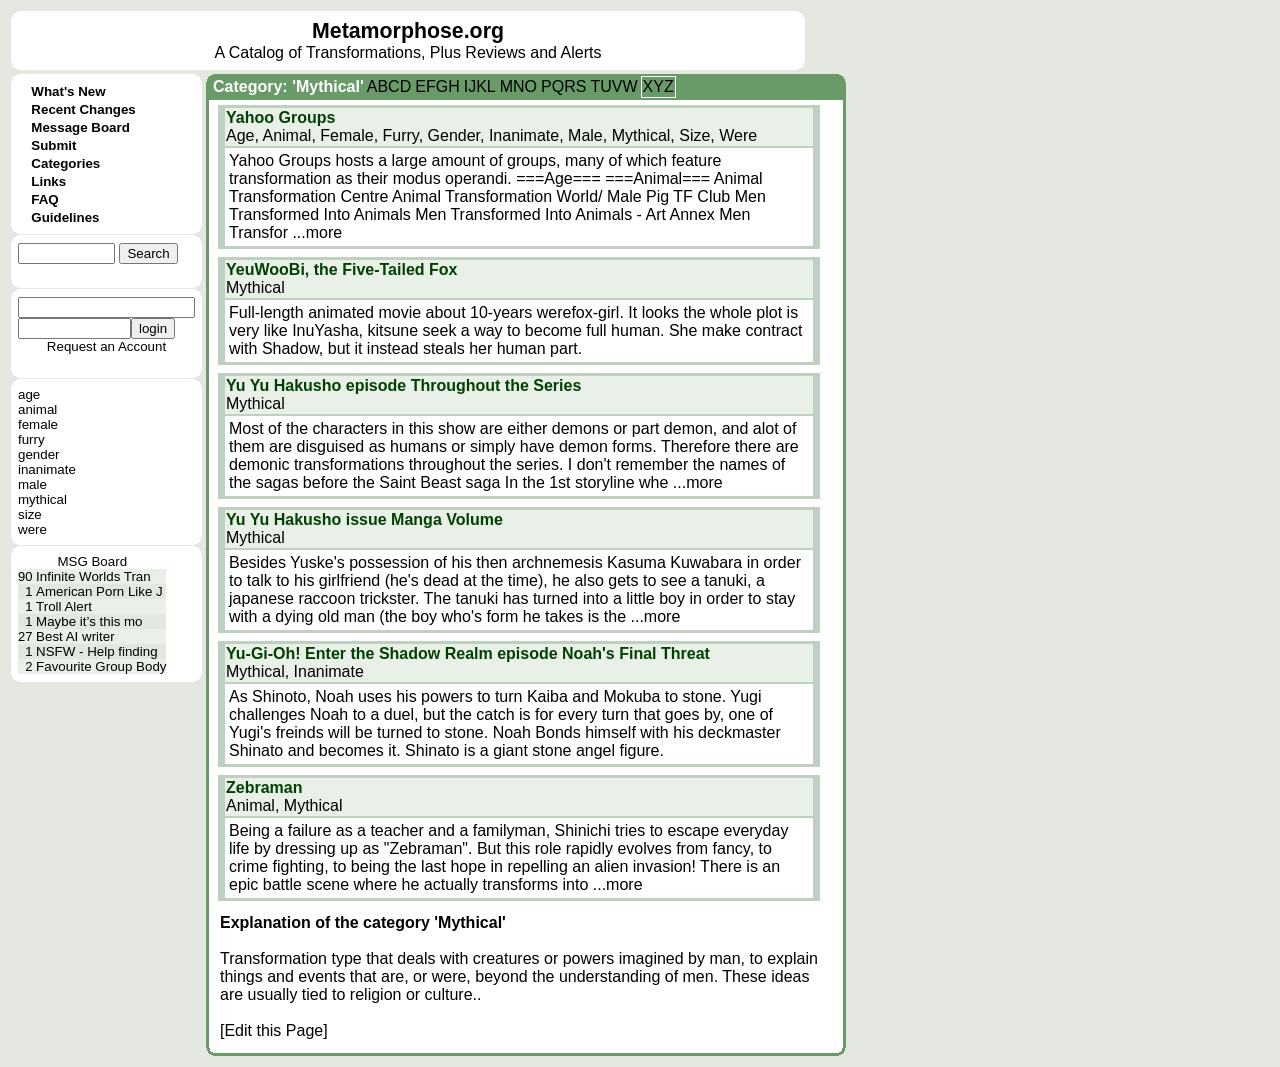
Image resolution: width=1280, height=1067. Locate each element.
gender (39, 454)
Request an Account (106, 346)
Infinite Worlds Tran (93, 576)
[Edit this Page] (274, 1030)
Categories (65, 163)
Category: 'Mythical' (288, 86)
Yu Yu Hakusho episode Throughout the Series (403, 385)
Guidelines (65, 217)
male (32, 484)
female (38, 424)
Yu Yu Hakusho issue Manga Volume (364, 519)
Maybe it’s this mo (89, 621)
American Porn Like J (99, 591)
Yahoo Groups (280, 117)
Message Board (80, 127)
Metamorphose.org (408, 31)
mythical (42, 499)
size (30, 514)
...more (317, 232)
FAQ (44, 199)
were (32, 529)
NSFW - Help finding (96, 651)
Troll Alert (64, 606)
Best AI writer (75, 636)
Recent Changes (83, 109)
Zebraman (264, 787)
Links (48, 181)
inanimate (47, 469)
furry (31, 439)
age (29, 394)
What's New (68, 91)
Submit (53, 145)
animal (37, 409)
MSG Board (92, 561)
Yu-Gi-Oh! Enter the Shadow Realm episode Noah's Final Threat (468, 653)
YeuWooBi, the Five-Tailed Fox (341, 269)
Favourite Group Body (101, 666)
